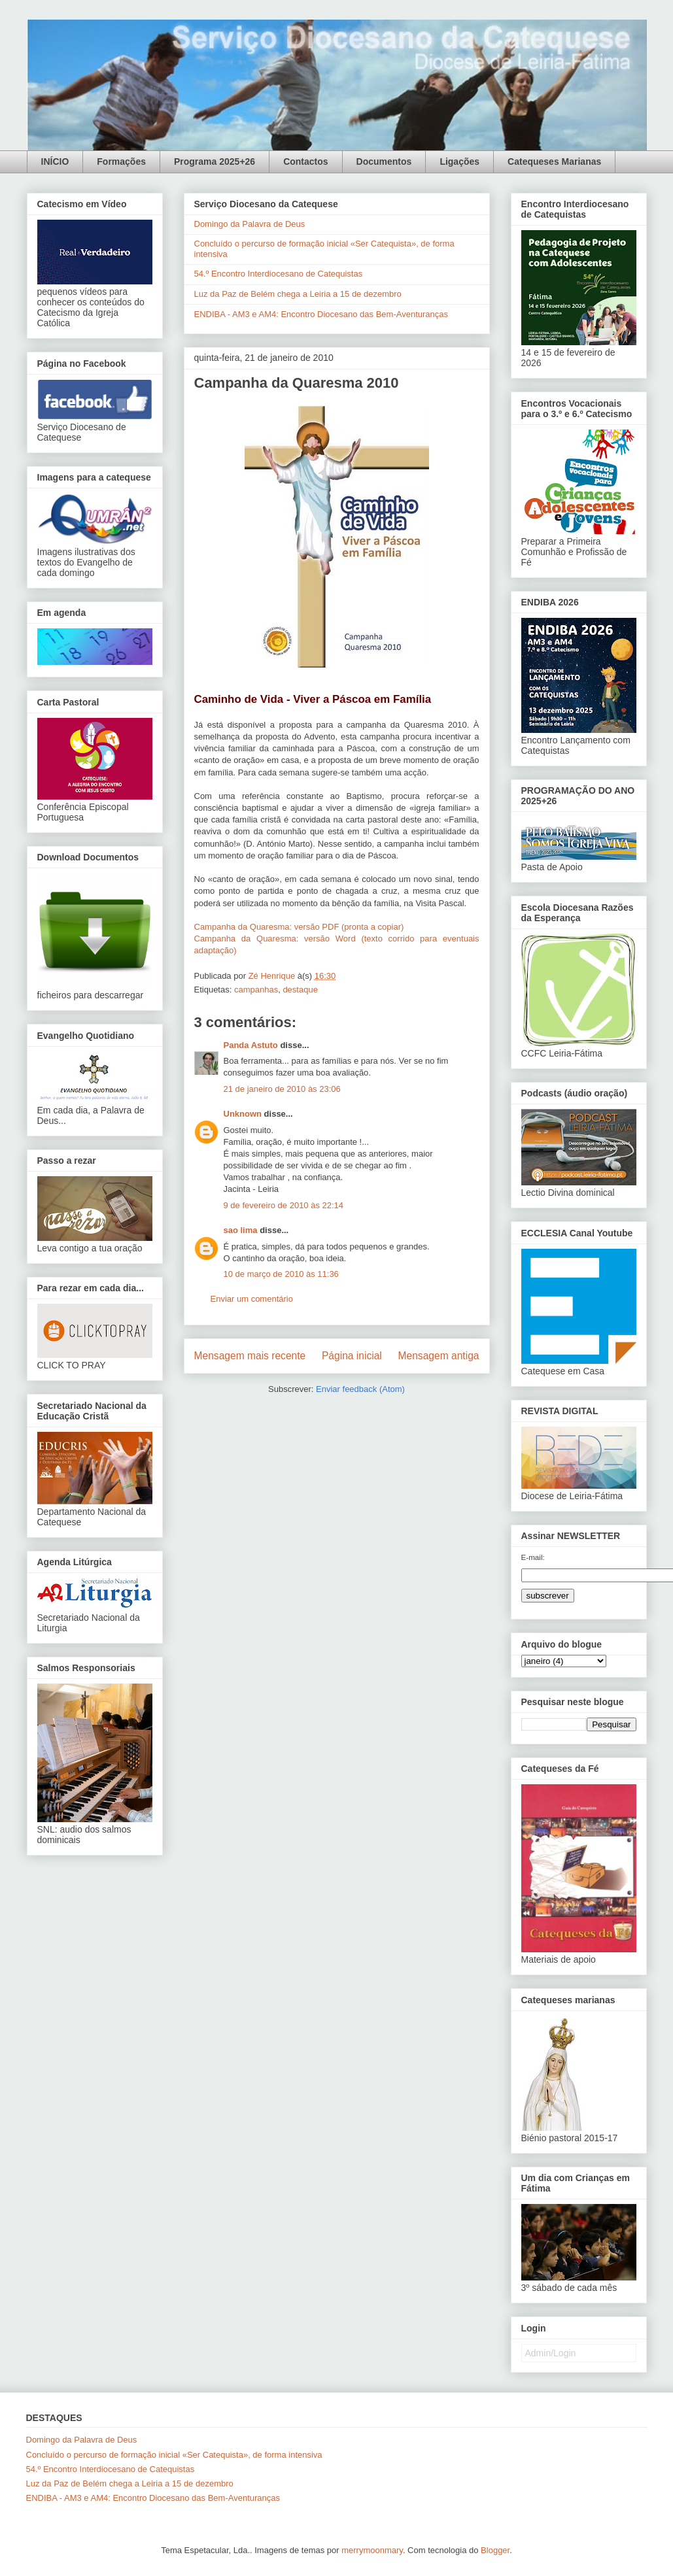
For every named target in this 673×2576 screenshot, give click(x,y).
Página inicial (352, 1355)
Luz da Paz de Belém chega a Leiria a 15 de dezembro (298, 294)
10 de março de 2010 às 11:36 (281, 1274)
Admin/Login (550, 2353)
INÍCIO (55, 161)
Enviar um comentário (252, 1299)
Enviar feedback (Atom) (360, 1389)
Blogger (495, 2550)
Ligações (459, 161)
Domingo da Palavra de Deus (249, 224)
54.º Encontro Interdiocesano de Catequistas (278, 274)
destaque (300, 989)
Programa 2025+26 (214, 161)
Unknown (243, 1114)
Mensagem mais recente (250, 1355)
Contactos (305, 161)
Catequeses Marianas (554, 161)
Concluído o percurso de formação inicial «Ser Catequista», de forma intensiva (174, 2455)
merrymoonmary (372, 2550)
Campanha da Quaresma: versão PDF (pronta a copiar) (299, 927)
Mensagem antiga (438, 1355)
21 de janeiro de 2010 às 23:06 (282, 1089)
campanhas (256, 989)
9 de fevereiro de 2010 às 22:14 (284, 1205)
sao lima (241, 1230)
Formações (121, 161)
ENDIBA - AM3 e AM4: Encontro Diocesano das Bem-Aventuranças (321, 314)
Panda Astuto (251, 1045)
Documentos (384, 161)
